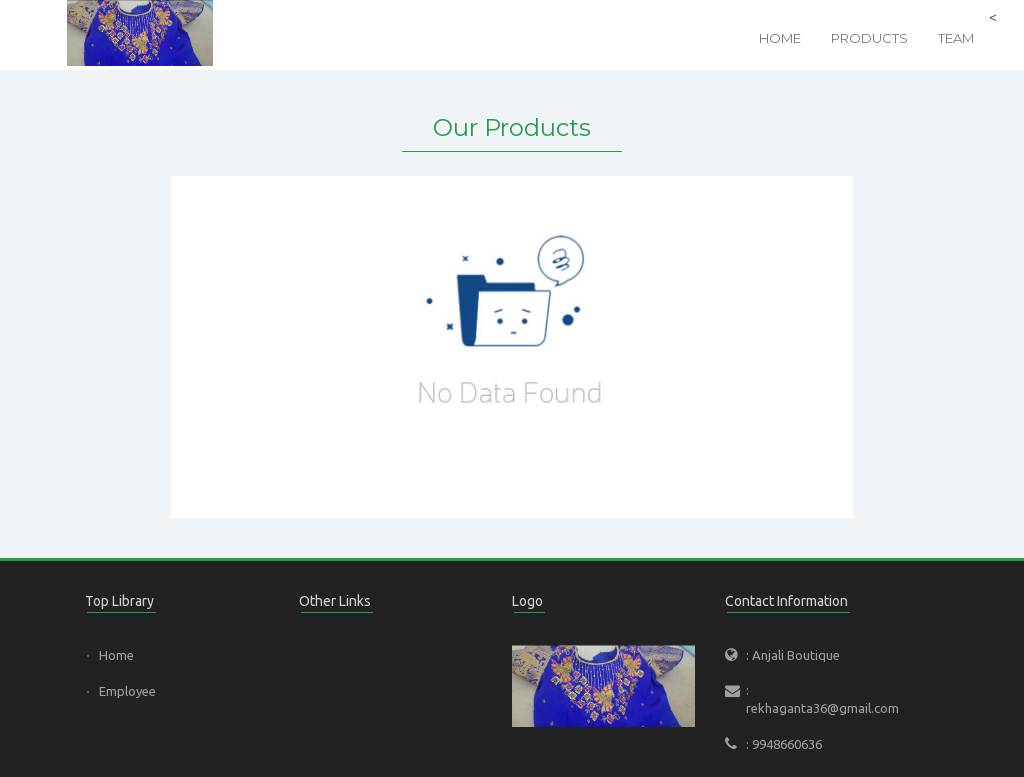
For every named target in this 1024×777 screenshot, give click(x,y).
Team (956, 38)
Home (780, 38)
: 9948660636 (784, 744)
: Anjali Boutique (793, 655)
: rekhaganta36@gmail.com (820, 699)
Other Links (335, 601)
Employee (127, 691)
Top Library (119, 601)
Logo (527, 601)
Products (869, 38)
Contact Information (786, 601)
